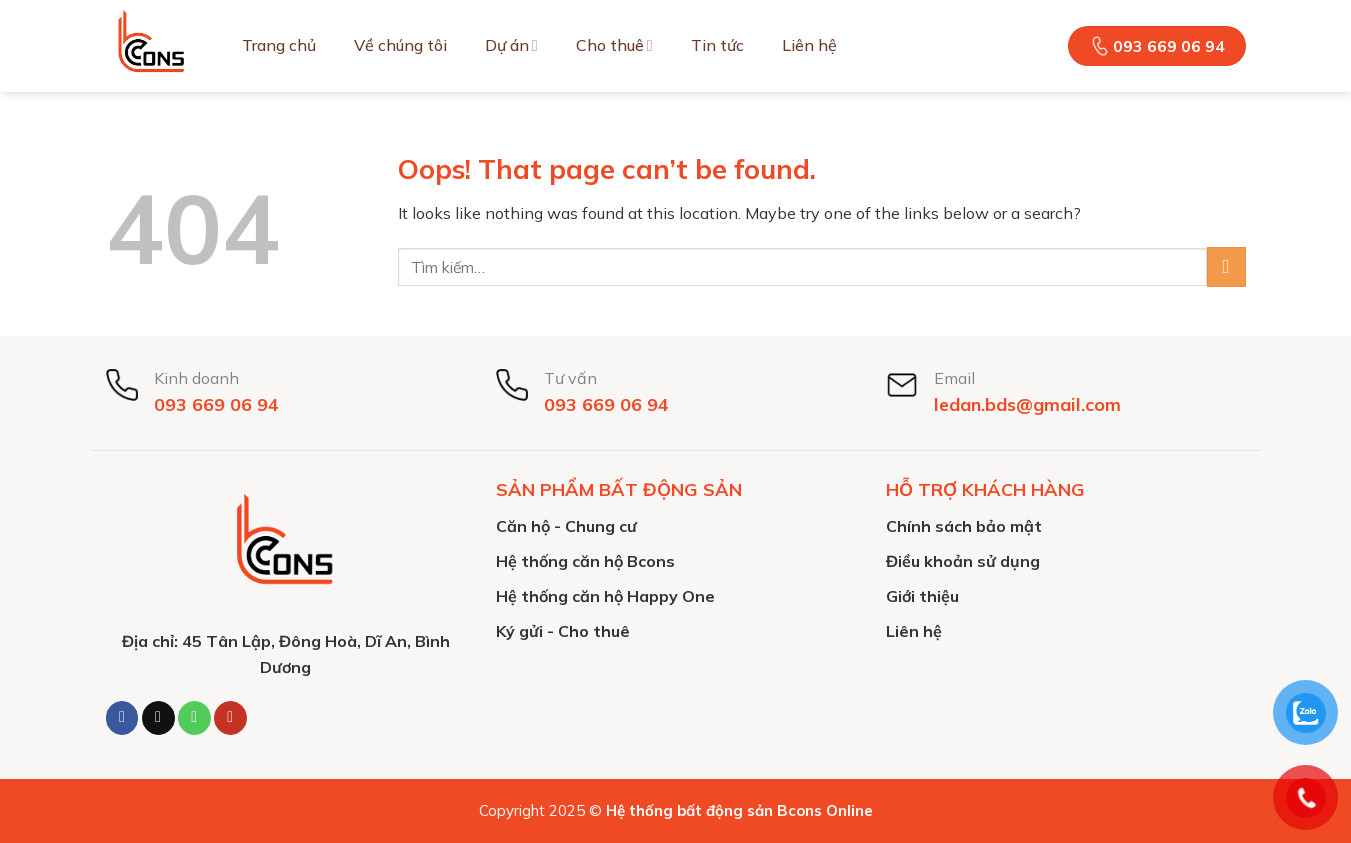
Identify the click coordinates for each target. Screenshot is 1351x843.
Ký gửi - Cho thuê (563, 631)
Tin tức (717, 45)
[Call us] (194, 718)
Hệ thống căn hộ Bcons (585, 561)
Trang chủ (279, 45)
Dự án (511, 45)
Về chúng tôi (400, 45)
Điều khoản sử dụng (963, 561)
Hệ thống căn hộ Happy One (605, 596)
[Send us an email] (158, 718)
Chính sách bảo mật (964, 526)
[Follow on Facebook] (122, 718)
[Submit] (1226, 266)
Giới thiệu (922, 596)
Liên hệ (809, 45)
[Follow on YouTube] (230, 718)
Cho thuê (614, 45)
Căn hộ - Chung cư (566, 526)
